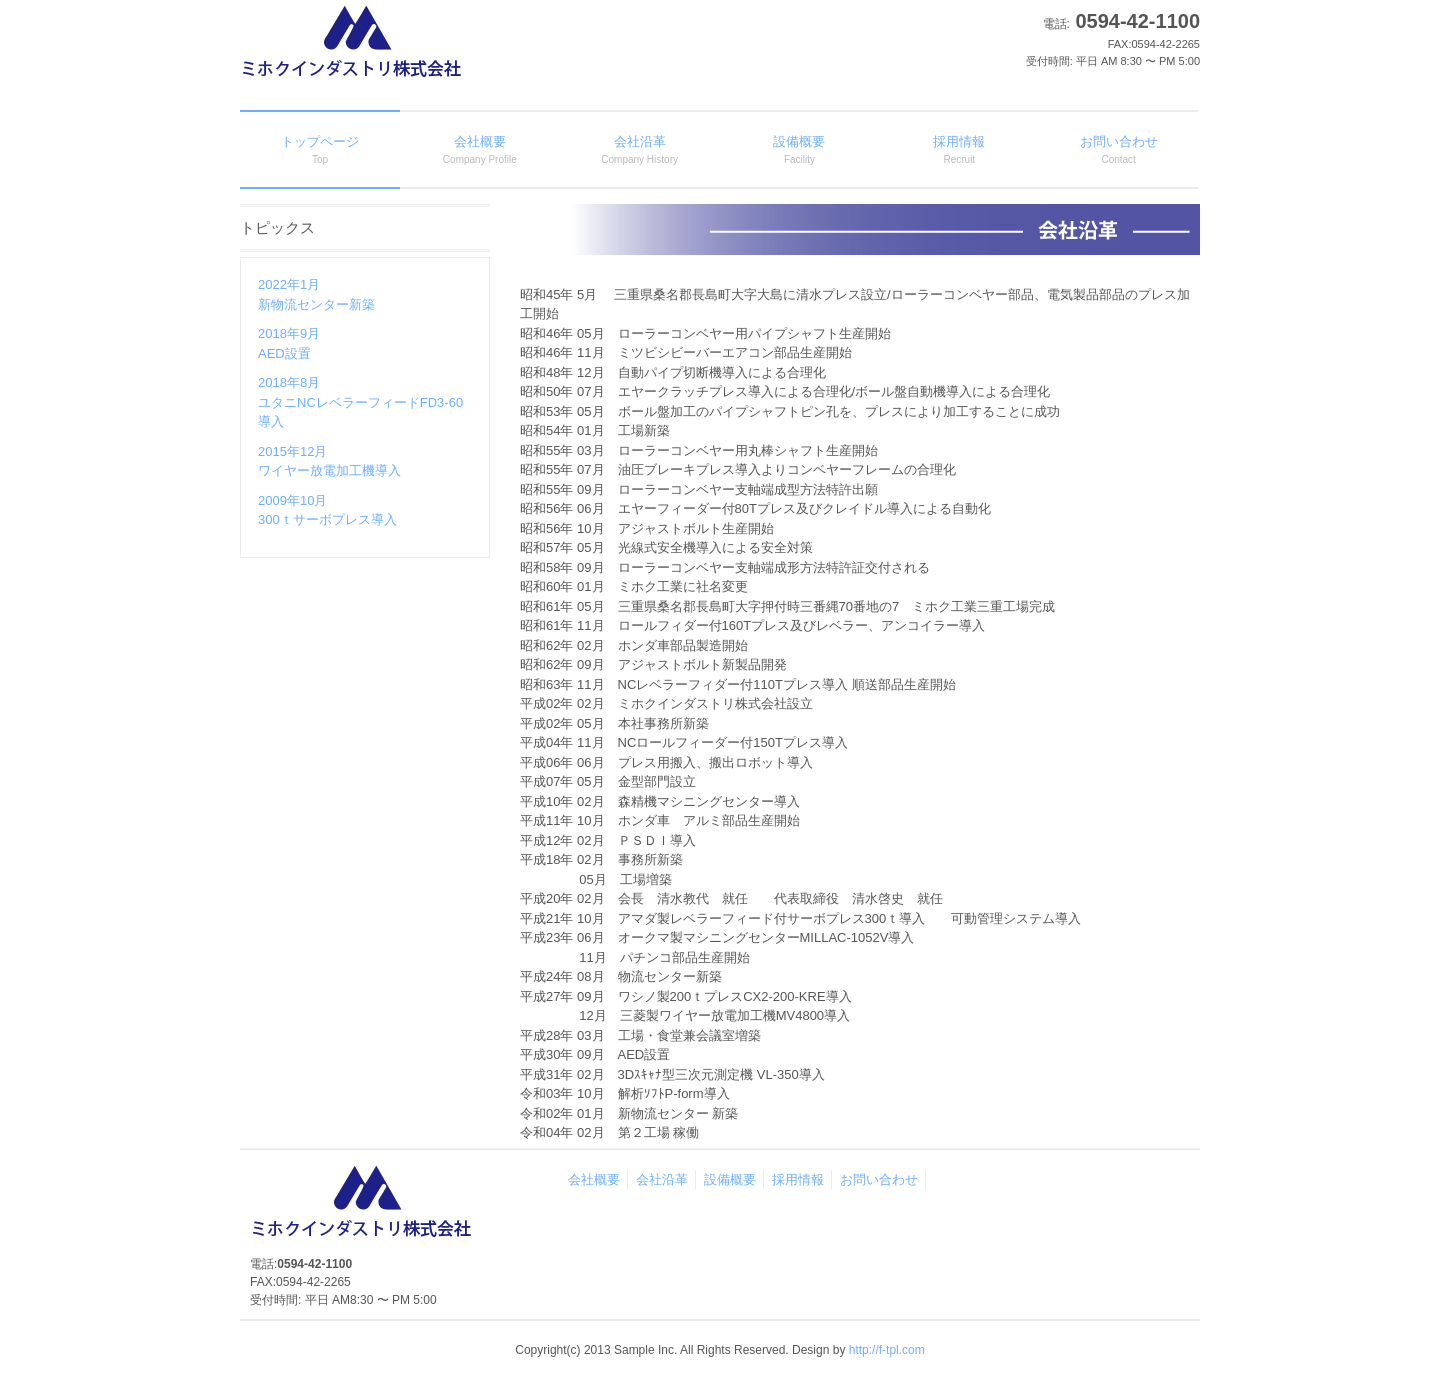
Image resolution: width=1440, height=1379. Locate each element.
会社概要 (594, 1179)
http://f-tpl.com (887, 1350)
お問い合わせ (879, 1179)
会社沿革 (662, 1179)
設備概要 (730, 1179)
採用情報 (798, 1179)
